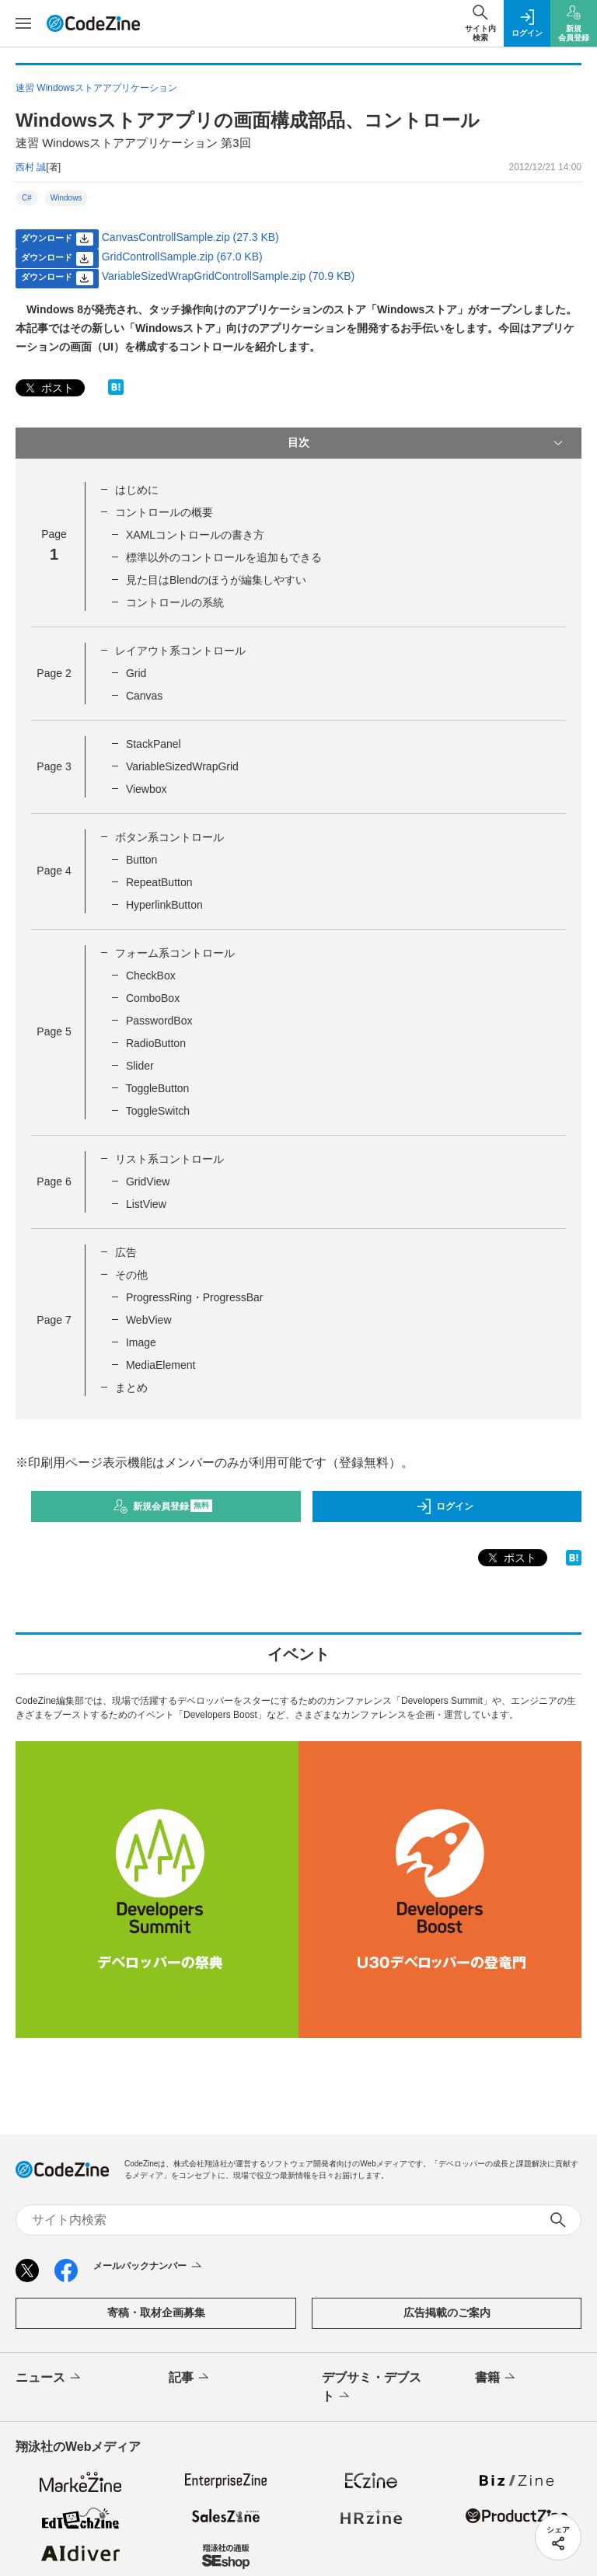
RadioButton (156, 1043)
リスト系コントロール (169, 1159)
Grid (136, 673)
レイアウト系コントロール (180, 650)
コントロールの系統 (175, 602)
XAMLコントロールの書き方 (195, 535)
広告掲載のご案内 (447, 2312)
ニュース (49, 2378)
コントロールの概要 (164, 512)
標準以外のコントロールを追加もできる (224, 557)
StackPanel (153, 744)
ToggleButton (158, 1088)
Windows (66, 198)
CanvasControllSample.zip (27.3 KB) (190, 237)
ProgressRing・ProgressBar (195, 1297)
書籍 (496, 2378)
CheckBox (151, 975)
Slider (140, 1065)
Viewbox (146, 789)
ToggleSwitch (158, 1111)
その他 (131, 1275)
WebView (149, 1320)
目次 (427, 443)
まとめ (131, 1387)
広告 (126, 1252)
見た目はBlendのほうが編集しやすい (216, 580)
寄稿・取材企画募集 (156, 2312)
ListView (146, 1204)
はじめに (137, 489)
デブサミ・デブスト (371, 2388)
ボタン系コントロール (169, 837)
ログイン (444, 1506)
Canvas (144, 695)
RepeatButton (159, 882)
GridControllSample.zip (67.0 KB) (182, 256)
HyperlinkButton (164, 905)
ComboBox (153, 998)
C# (27, 198)
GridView (148, 1181)
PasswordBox (159, 1020)
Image (141, 1342)
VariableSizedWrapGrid (182, 766)
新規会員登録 (163, 1506)
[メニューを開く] (23, 23)
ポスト (48, 388)
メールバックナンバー (148, 2266)
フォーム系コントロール (175, 953)
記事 (190, 2378)
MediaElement (161, 1365)
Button (141, 859)
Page (54, 673)
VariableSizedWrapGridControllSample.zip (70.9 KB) (228, 276)
